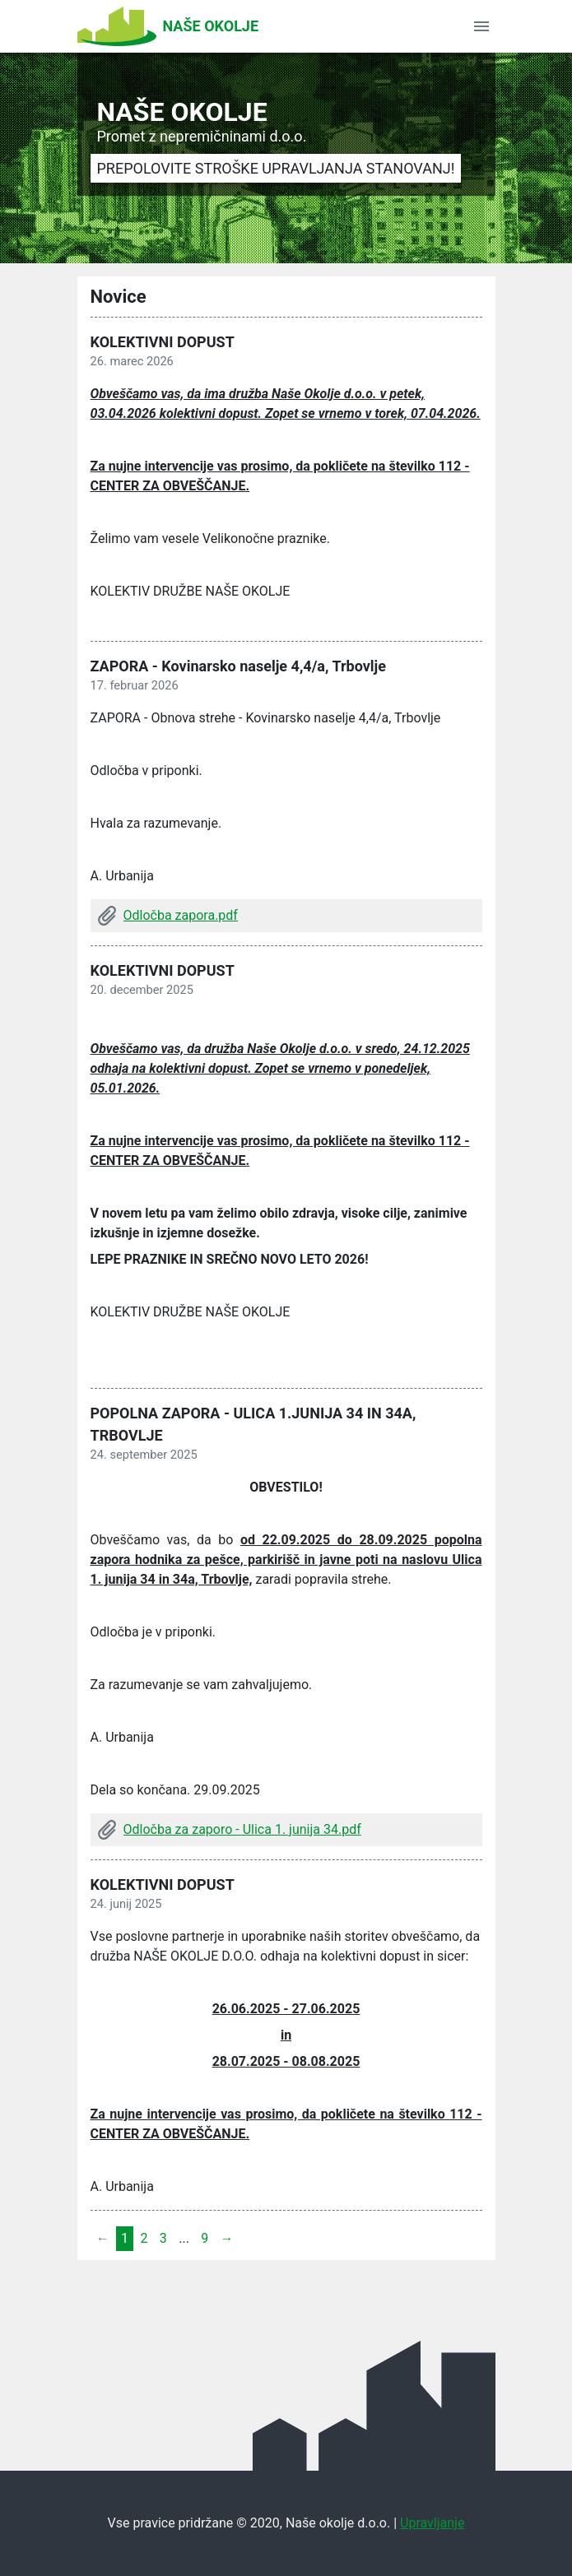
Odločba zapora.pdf (180, 915)
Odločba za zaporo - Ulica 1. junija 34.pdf (242, 1829)
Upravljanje (432, 2523)
